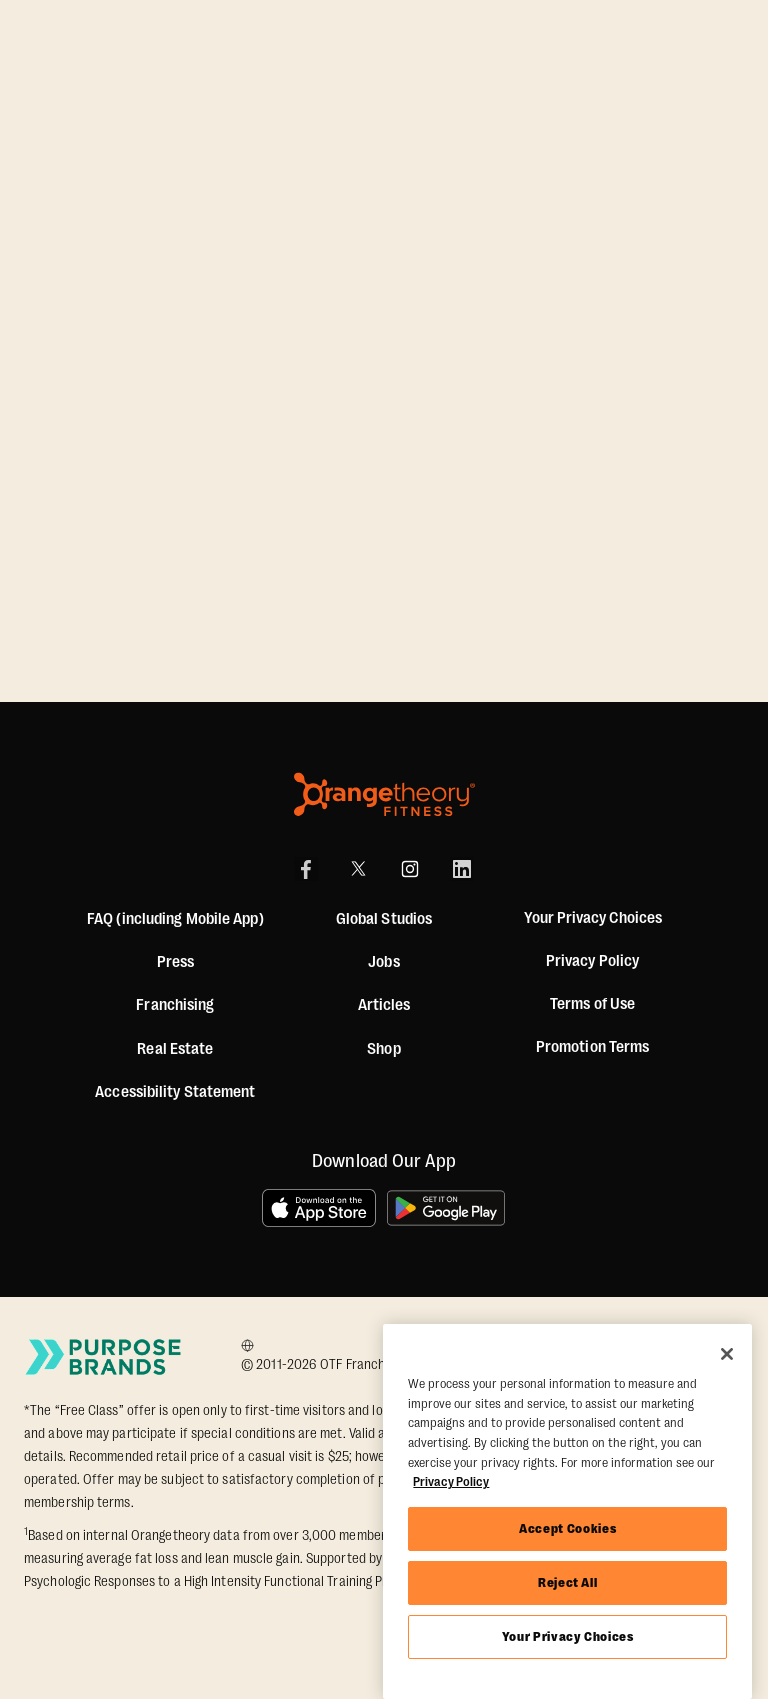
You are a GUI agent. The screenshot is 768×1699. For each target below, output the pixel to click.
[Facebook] (306, 869)
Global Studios (384, 919)
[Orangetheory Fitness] (384, 794)
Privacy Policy (592, 961)
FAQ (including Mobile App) (175, 919)
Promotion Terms (593, 1047)
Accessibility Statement (175, 1092)
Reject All (568, 1582)
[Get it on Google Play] (447, 1208)
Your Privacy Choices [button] (593, 919)
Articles (384, 1005)
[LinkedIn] (462, 869)
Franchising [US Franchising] (175, 1005)
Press (176, 962)
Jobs (383, 962)
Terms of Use (592, 1004)
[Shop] (383, 1049)
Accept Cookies (567, 1528)
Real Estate (175, 1049)
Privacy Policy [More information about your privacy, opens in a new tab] (451, 1481)
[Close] (727, 1354)
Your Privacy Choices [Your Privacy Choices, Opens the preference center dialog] (568, 1636)
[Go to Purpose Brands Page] (104, 1357)
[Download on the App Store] (319, 1208)
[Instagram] (410, 869)
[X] (358, 869)
